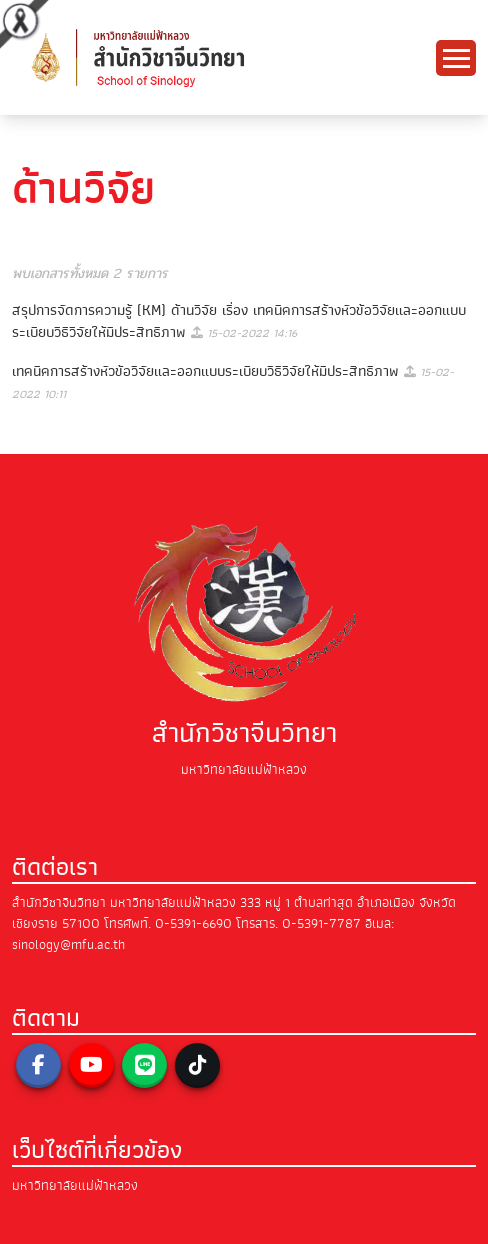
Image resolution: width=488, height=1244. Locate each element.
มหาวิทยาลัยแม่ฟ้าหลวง (75, 1185)
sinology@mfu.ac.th (68, 944)
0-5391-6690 (193, 923)
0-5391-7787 (321, 923)
